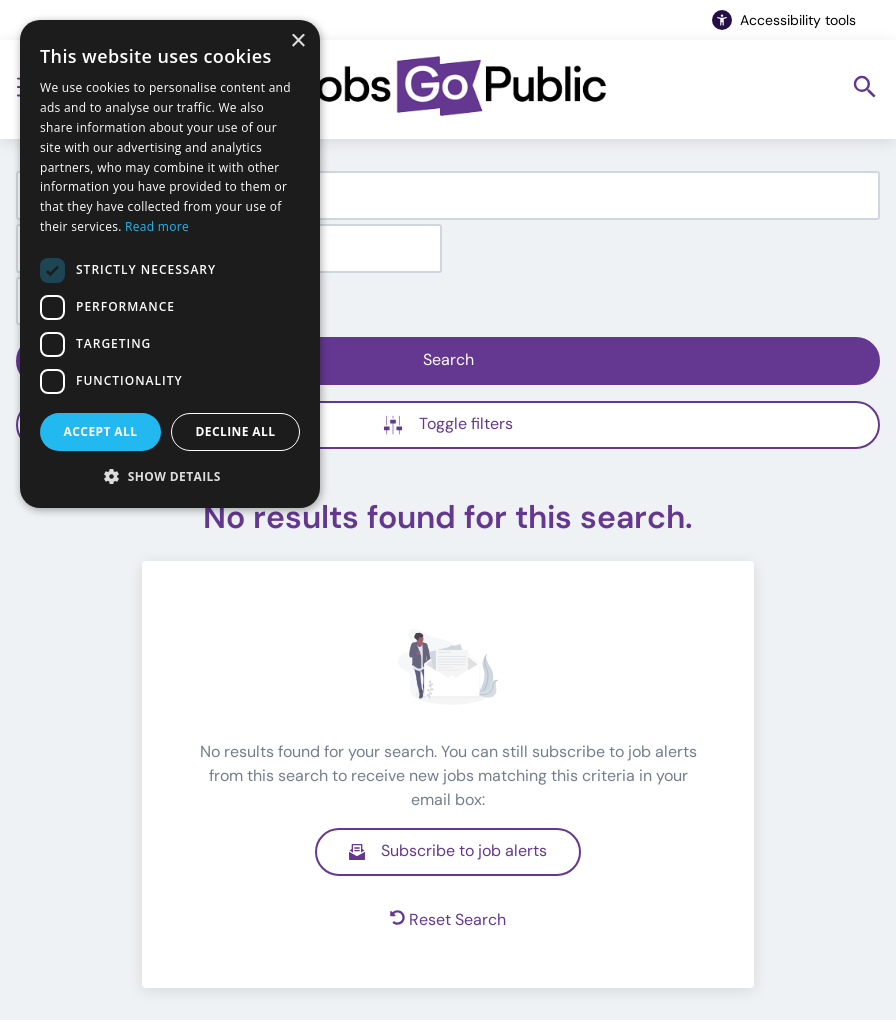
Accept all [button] (101, 431)
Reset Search (448, 919)
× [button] (297, 41)
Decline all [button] (236, 431)
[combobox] (448, 195)
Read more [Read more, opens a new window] (157, 226)
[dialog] (170, 264)
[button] (170, 476)
